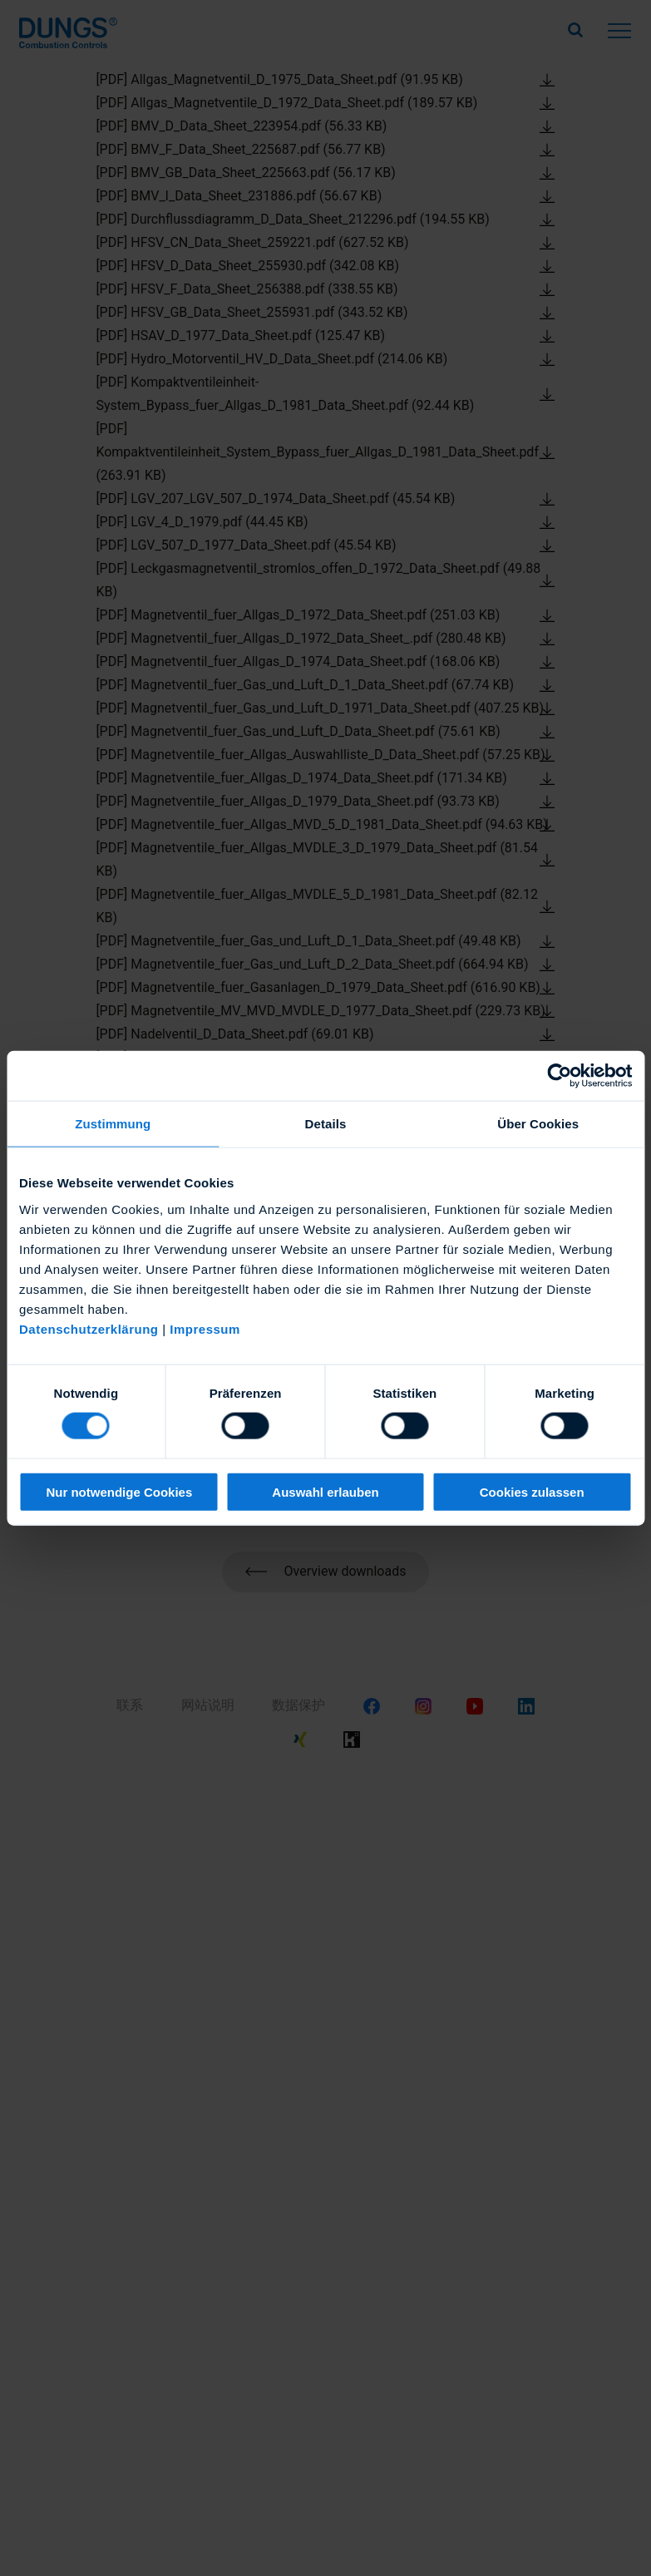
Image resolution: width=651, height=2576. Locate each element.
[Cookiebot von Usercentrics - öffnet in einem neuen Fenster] (559, 1075)
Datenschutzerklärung (89, 1328)
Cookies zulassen (532, 1491)
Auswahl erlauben (325, 1491)
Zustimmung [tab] (112, 1124)
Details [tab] (326, 1124)
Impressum (205, 1328)
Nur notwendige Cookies (119, 1491)
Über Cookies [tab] (538, 1124)
